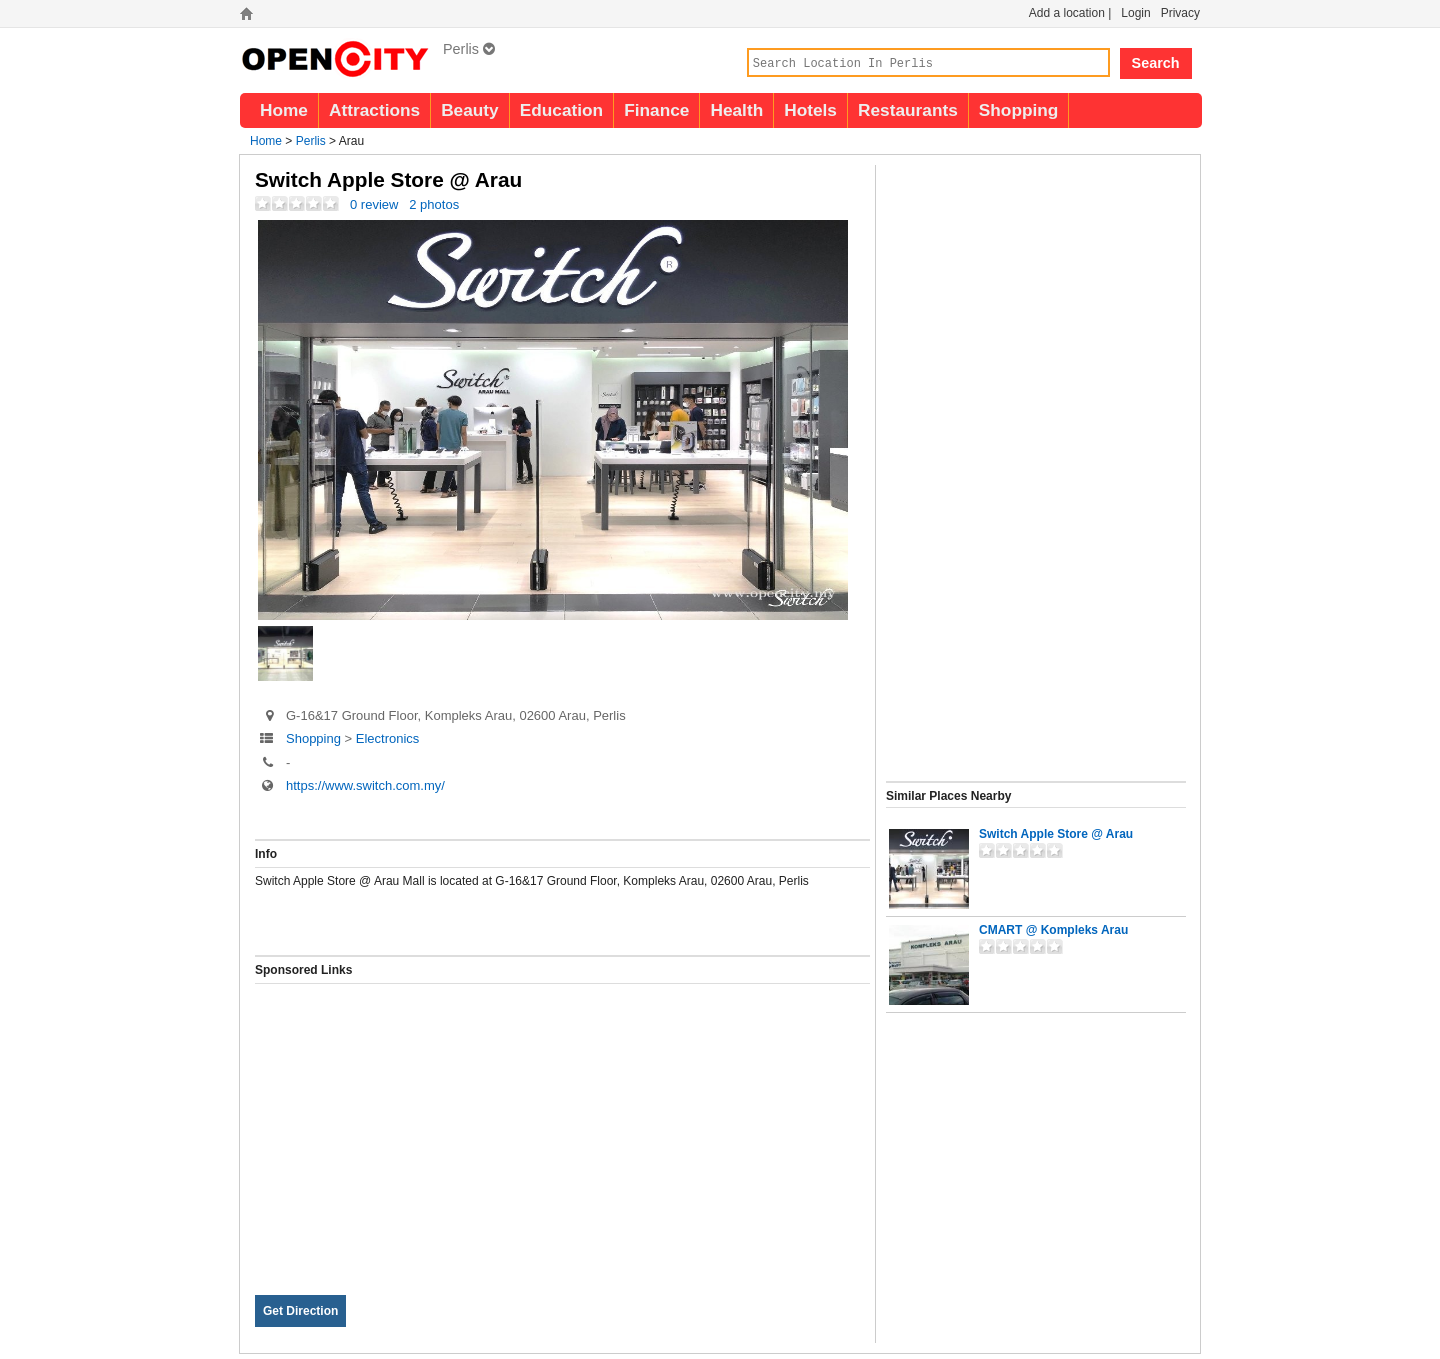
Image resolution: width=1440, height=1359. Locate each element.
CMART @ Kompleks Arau (1053, 930)
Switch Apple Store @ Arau (1056, 834)
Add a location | (1070, 13)
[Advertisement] (562, 1124)
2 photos (434, 204)
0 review (374, 204)
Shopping (1019, 110)
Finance (656, 110)
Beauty (470, 110)
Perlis (469, 49)
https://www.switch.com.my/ (365, 785)
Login (1135, 13)
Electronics (388, 738)
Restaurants (908, 110)
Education (561, 110)
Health (736, 110)
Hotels (810, 110)
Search (1156, 63)
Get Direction (300, 1311)
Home (284, 110)
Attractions (374, 110)
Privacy (1180, 13)
